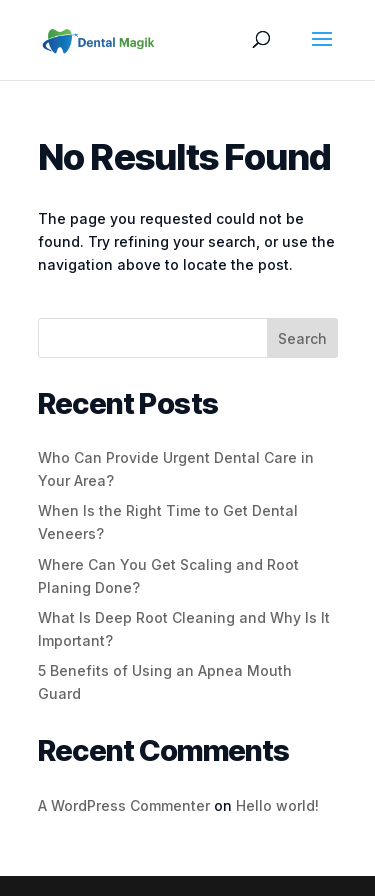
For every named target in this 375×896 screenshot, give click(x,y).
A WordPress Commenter (124, 805)
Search (302, 338)
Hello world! (277, 805)
